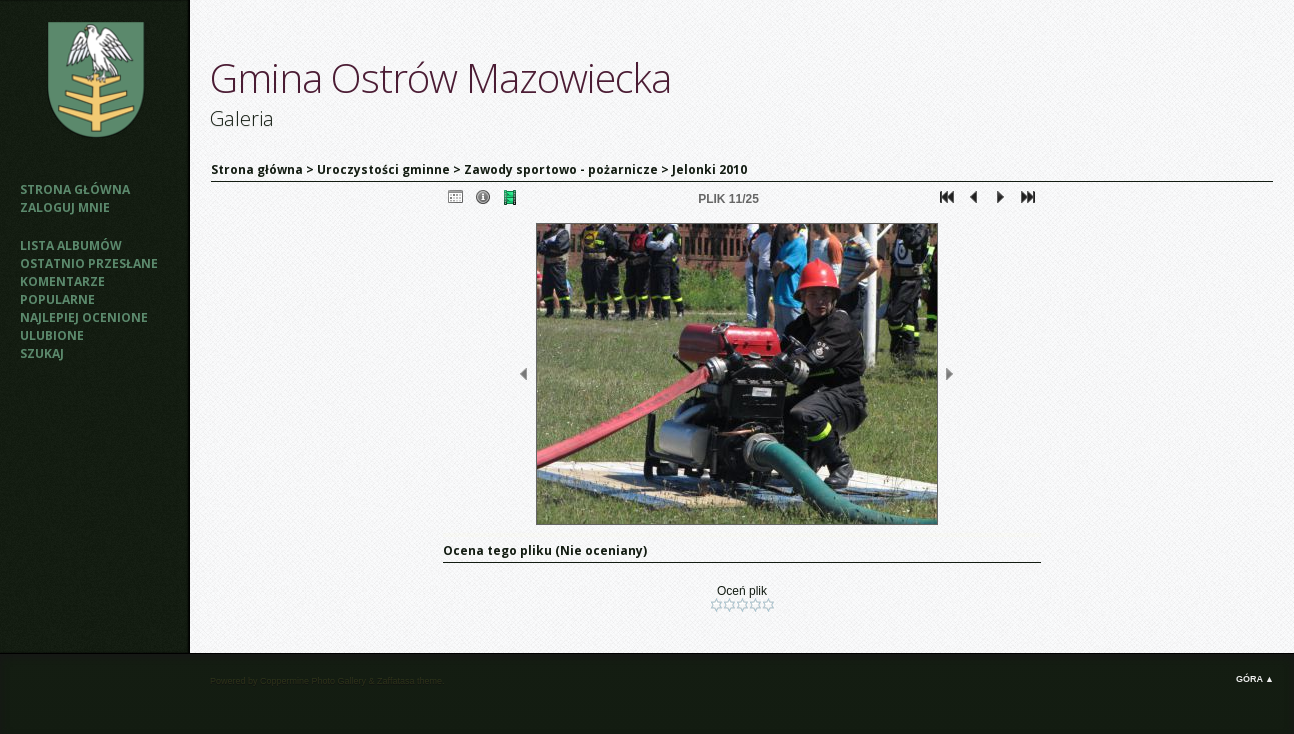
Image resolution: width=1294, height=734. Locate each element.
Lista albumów (71, 245)
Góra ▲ (1255, 679)
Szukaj (42, 353)
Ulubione (52, 335)
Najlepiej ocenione (84, 317)
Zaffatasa (395, 681)
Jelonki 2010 (709, 169)
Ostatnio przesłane (89, 263)
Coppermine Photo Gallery (313, 681)
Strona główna (75, 189)
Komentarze (62, 281)
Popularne (57, 299)
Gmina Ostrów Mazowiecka (440, 77)
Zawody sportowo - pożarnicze (561, 169)
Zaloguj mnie (65, 207)
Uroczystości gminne (383, 169)
